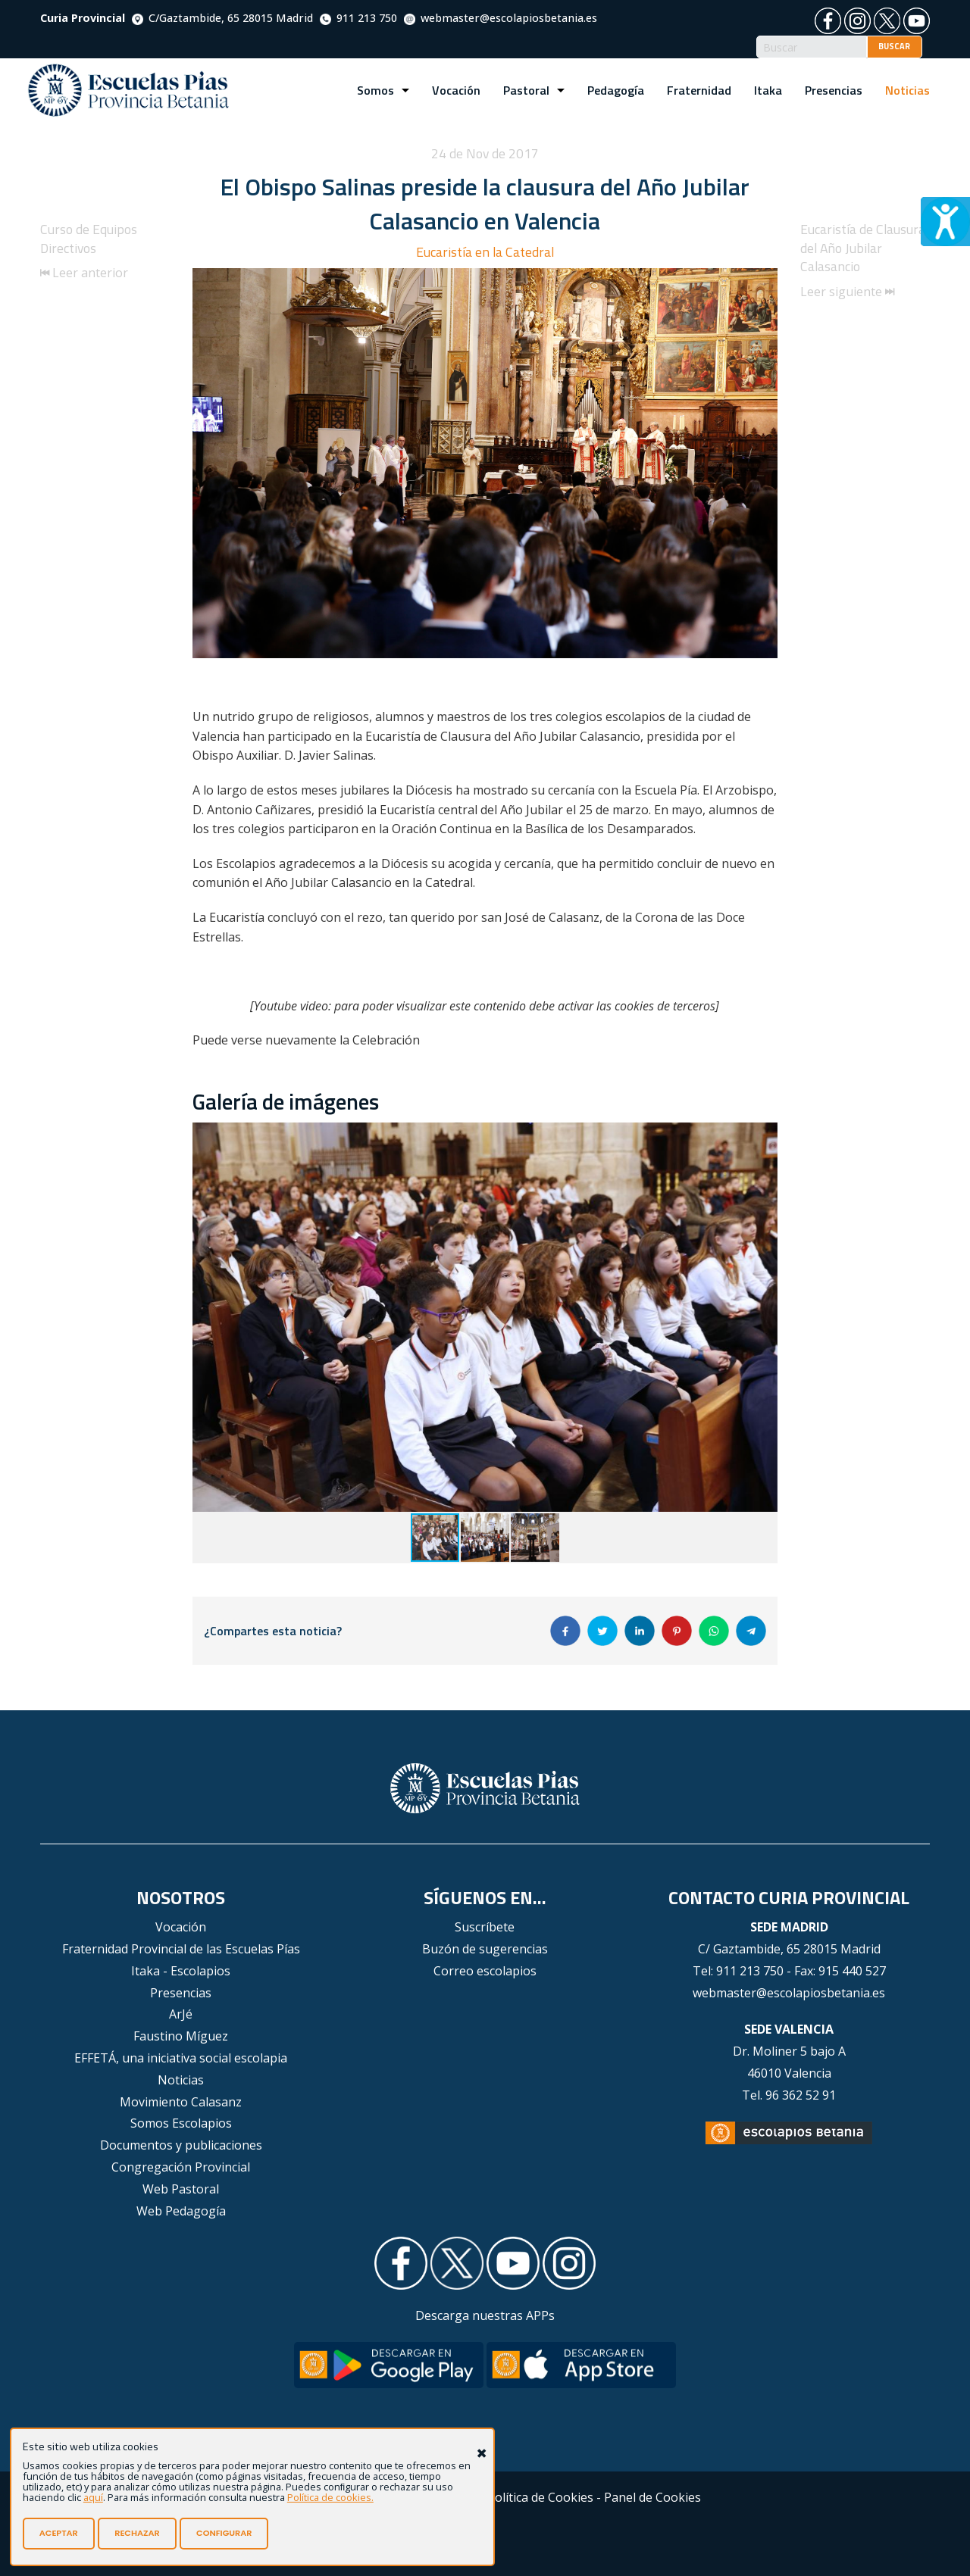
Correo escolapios (485, 1970)
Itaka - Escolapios (180, 1970)
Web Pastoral (180, 2189)
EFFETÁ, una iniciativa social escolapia (180, 2058)
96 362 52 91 (800, 2095)
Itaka (768, 90)
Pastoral (526, 90)
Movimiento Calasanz (181, 2102)
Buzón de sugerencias (485, 1949)
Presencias (833, 90)
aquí (93, 2497)
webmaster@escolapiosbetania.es (500, 18)
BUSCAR (894, 46)
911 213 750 (358, 18)
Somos (375, 90)
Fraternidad (699, 90)
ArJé (180, 2014)
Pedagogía (615, 90)
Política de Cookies (540, 2497)
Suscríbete (485, 1927)
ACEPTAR (58, 2533)
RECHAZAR (136, 2533)
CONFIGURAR (224, 2533)
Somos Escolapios (181, 2123)
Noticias (907, 90)
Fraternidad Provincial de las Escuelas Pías (181, 1949)
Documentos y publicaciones (181, 2145)
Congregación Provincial (180, 2167)
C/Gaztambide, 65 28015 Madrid (222, 18)
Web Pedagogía (181, 2211)
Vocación (456, 90)
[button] (764, 1136)
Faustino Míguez (180, 2036)
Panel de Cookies (652, 2497)
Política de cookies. (330, 2497)
